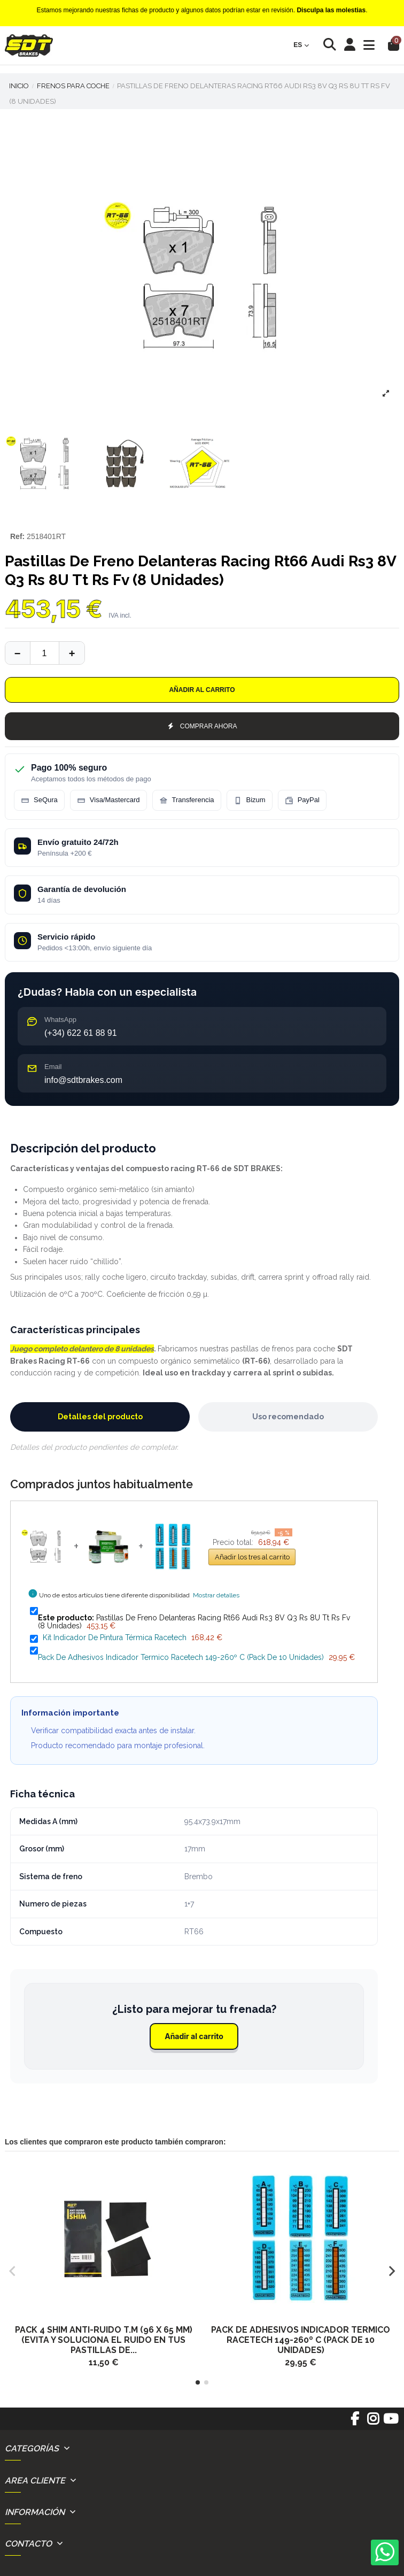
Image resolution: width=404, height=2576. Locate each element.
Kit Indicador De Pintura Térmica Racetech (115, 1637)
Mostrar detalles (216, 1595)
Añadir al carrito (202, 690)
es (301, 45)
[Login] (350, 45)
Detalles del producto (100, 1416)
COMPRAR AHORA (202, 726)
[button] (198, 2382)
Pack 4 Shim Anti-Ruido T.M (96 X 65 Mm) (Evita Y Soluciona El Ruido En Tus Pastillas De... (103, 2340)
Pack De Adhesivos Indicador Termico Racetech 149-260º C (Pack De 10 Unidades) (181, 1657)
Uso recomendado (288, 1416)
